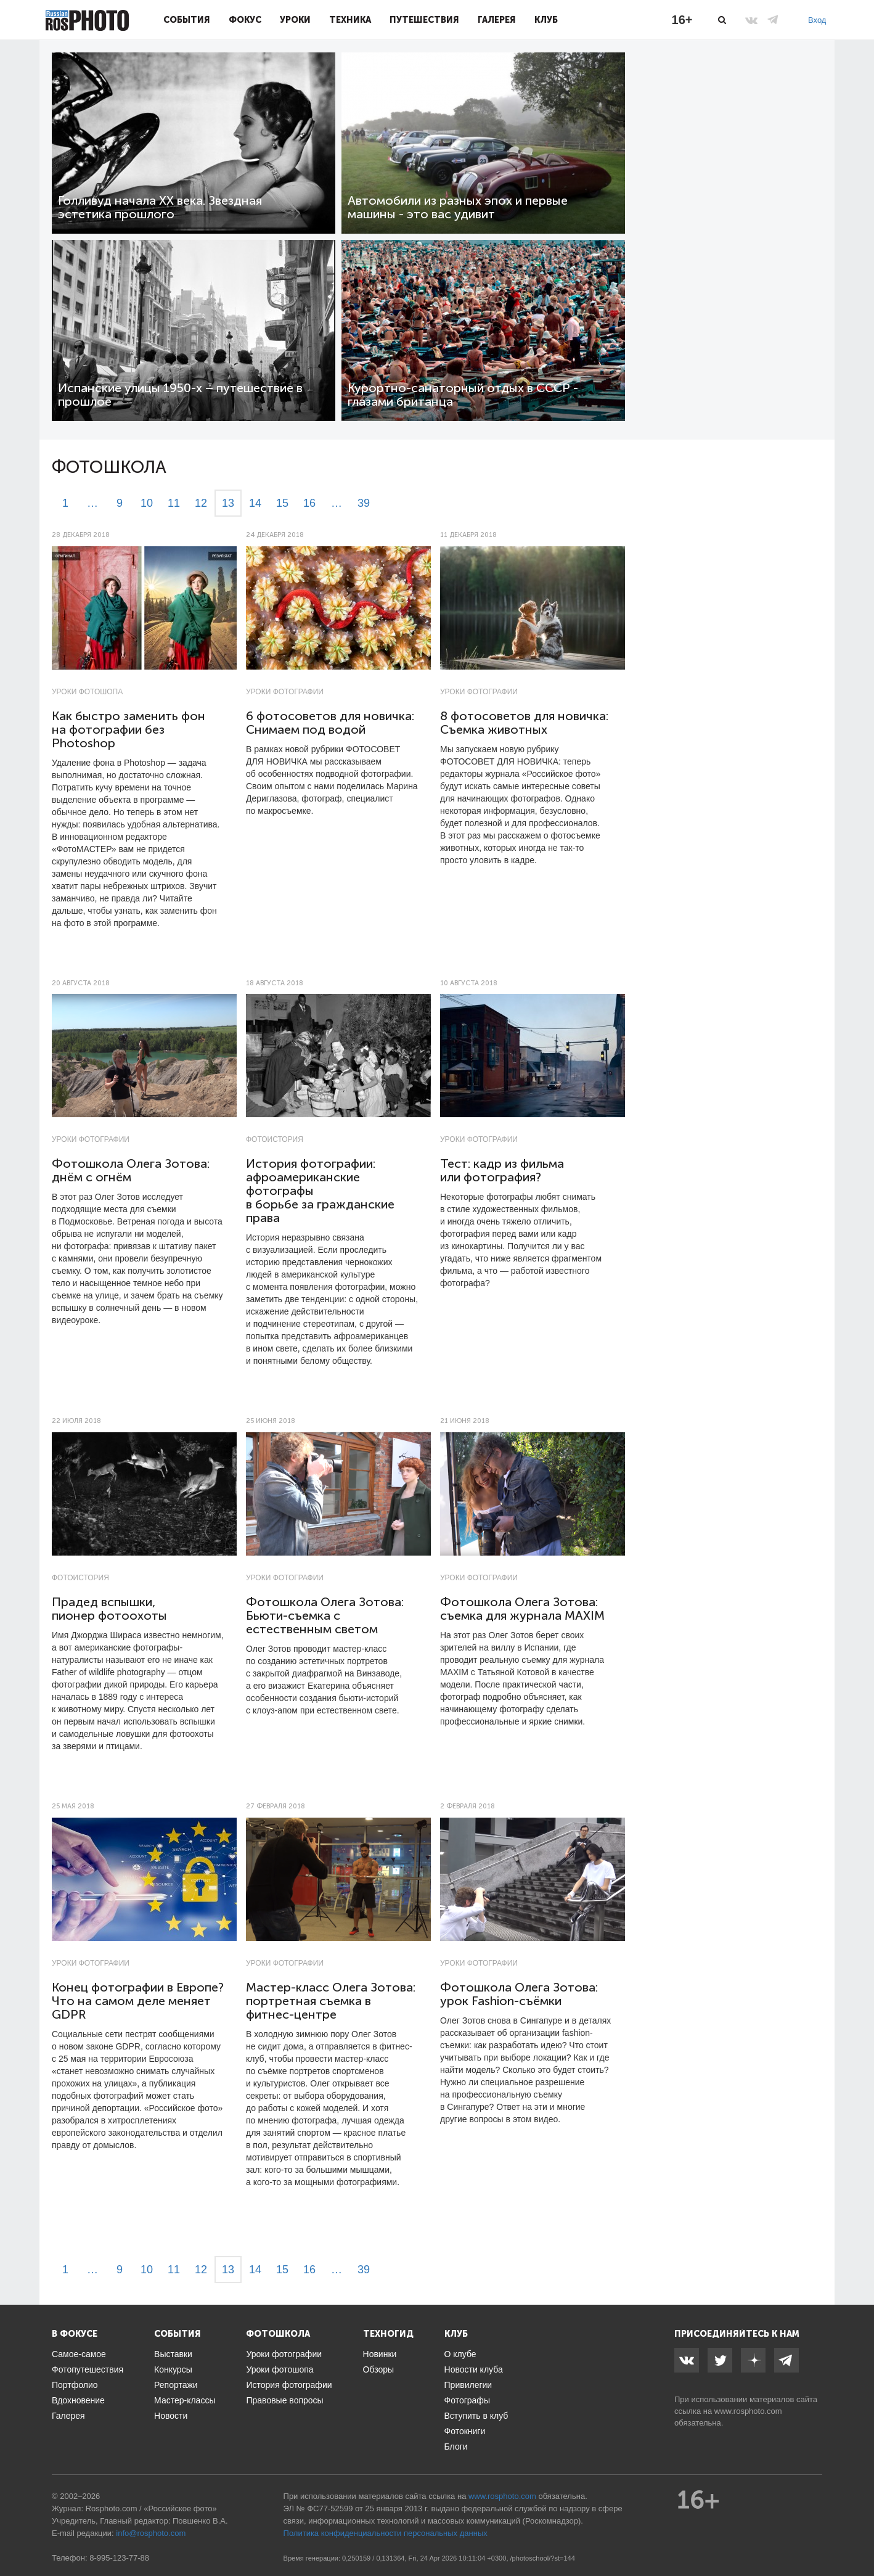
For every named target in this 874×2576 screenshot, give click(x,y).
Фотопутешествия (87, 2369)
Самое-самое (79, 2354)
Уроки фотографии (285, 691)
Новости (170, 2416)
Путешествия (424, 20)
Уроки (295, 20)
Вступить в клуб (476, 2416)
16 (309, 503)
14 (255, 503)
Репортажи (176, 2385)
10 (147, 503)
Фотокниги (465, 2431)
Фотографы (467, 2400)
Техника (350, 20)
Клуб (546, 20)
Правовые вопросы (284, 2400)
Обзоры (378, 2369)
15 (282, 503)
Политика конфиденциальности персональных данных (386, 2533)
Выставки (173, 2354)
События (186, 20)
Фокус (245, 20)
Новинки (380, 2354)
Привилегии (468, 2385)
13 (228, 503)
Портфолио (75, 2385)
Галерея (497, 20)
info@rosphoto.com (151, 2533)
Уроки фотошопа (87, 691)
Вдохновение (78, 2400)
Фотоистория (274, 1139)
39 (363, 503)
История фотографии (289, 2385)
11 (174, 503)
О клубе (460, 2354)
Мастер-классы (184, 2400)
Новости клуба (473, 2369)
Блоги (456, 2446)
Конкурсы (173, 2369)
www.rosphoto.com (748, 2411)
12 (201, 503)
